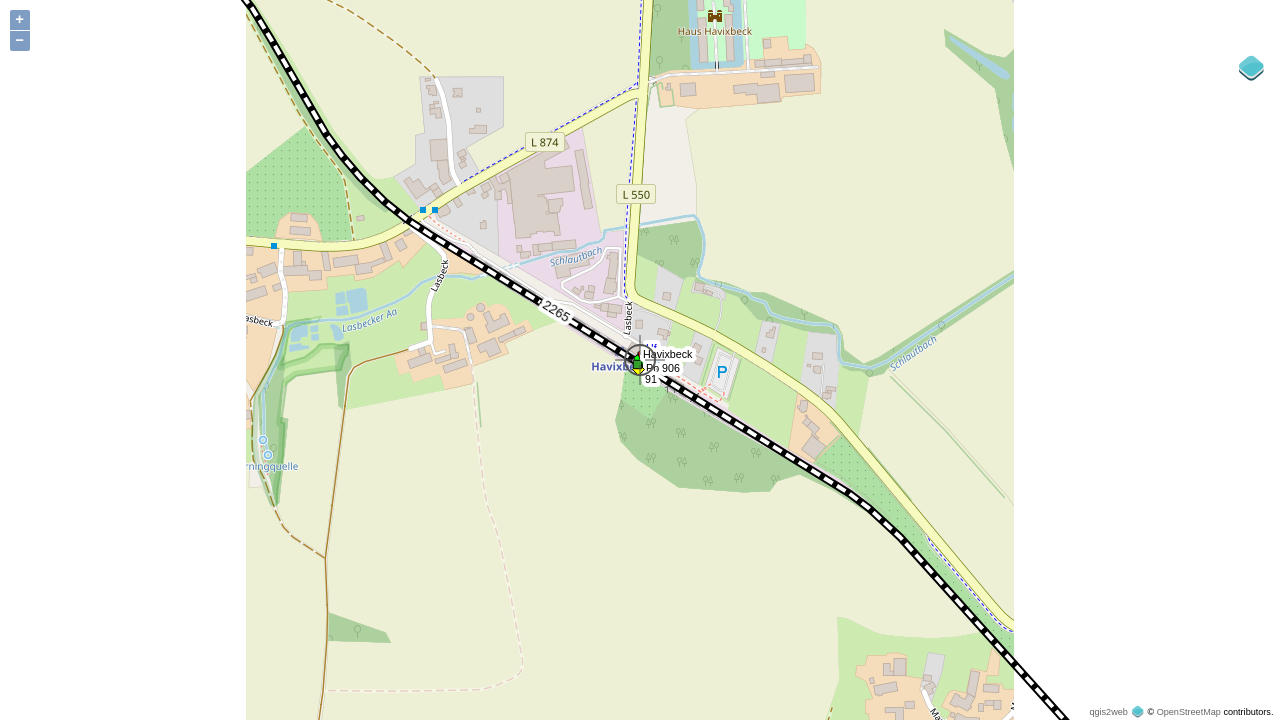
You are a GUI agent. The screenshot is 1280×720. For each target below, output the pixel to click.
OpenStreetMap (1189, 712)
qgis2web (1108, 712)
